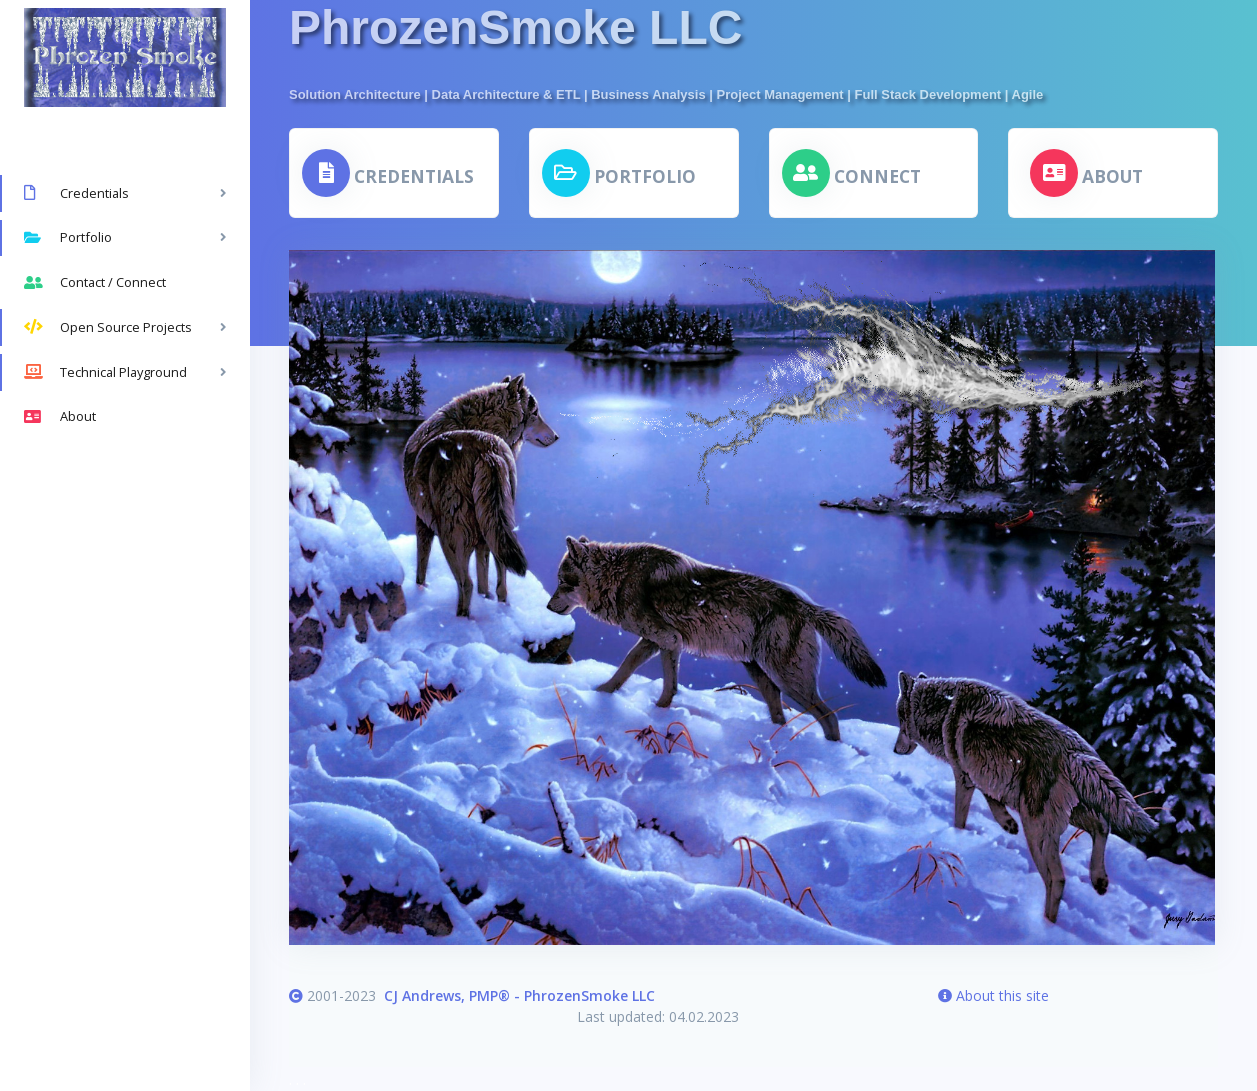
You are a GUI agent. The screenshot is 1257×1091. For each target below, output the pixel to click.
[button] (388, 173)
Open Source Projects (108, 327)
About (60, 417)
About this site (993, 995)
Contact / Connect (95, 283)
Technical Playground (105, 372)
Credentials (76, 193)
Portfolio (68, 238)
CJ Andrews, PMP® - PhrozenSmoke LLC (519, 995)
